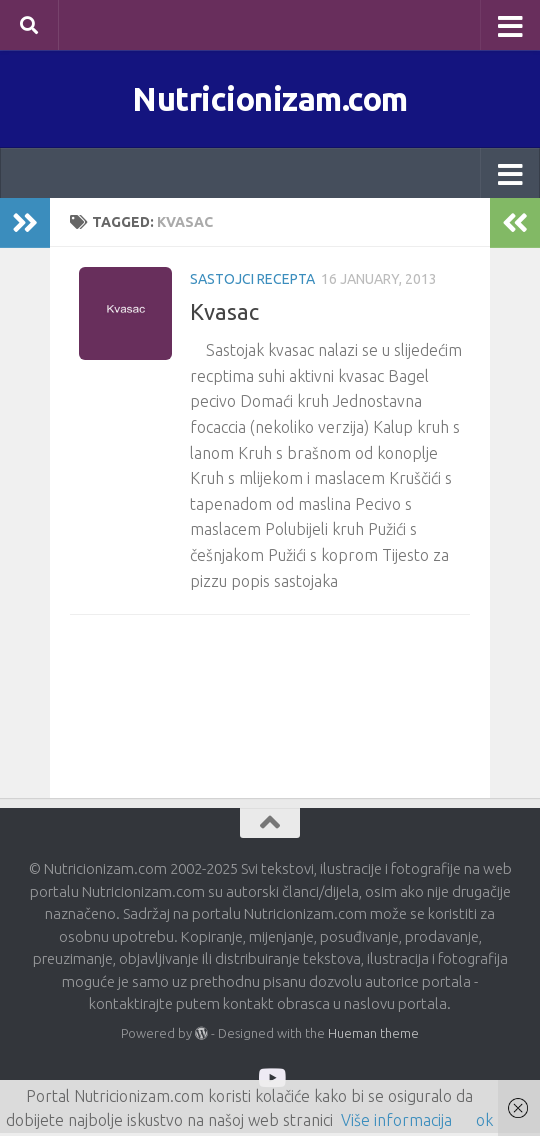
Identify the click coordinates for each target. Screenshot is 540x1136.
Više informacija (396, 1120)
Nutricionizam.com (270, 100)
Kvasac (224, 315)
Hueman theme (373, 1037)
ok (484, 1120)
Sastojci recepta (252, 283)
